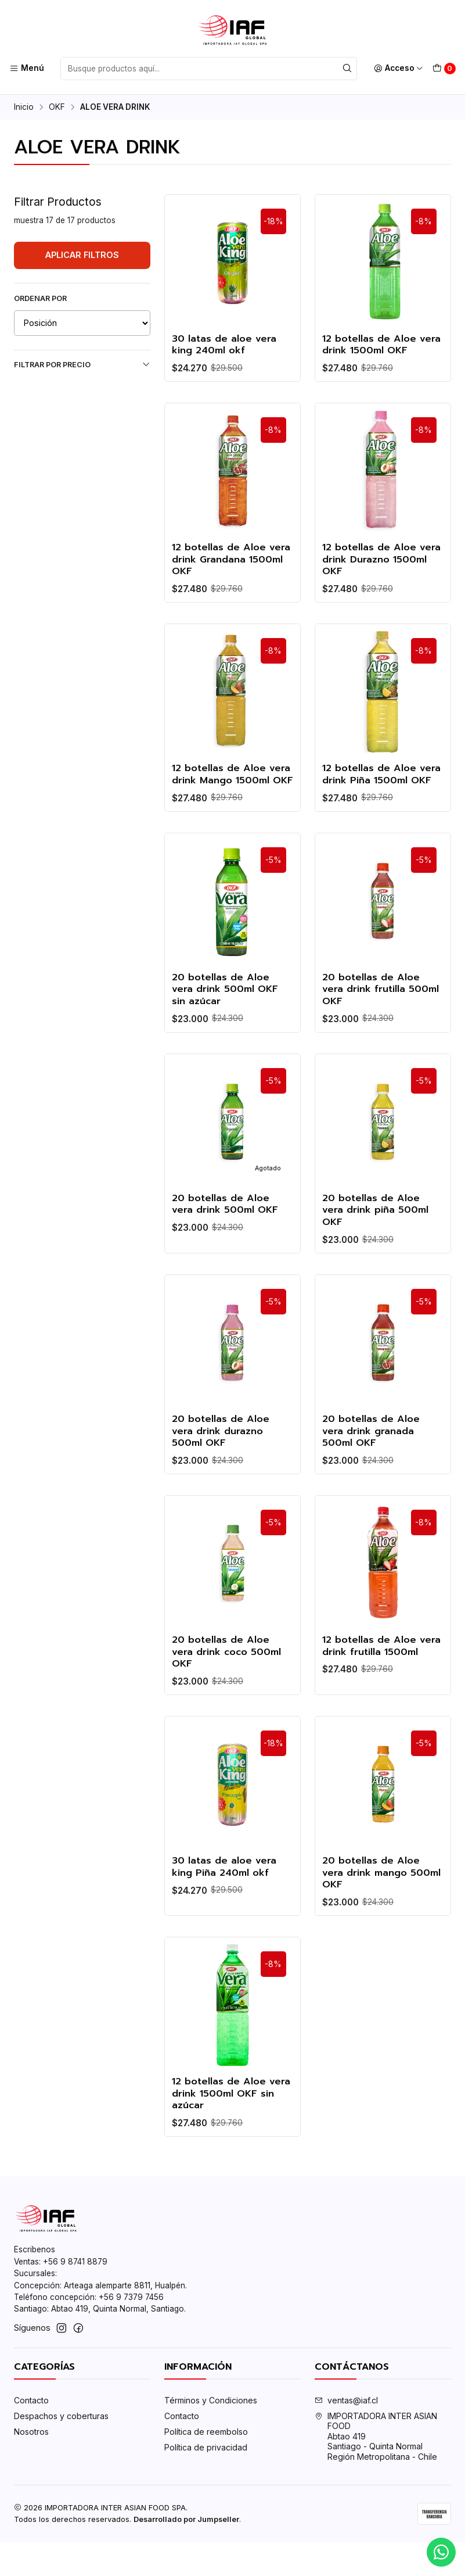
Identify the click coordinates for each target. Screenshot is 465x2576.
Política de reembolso (206, 2465)
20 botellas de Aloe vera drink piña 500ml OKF (377, 1244)
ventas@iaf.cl (346, 2434)
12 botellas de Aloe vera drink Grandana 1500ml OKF (223, 574)
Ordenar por (40, 298)
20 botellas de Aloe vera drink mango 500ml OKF (372, 1914)
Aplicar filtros (82, 255)
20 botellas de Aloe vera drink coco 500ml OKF (229, 1691)
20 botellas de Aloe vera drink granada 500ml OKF (372, 1468)
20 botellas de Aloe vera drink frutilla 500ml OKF (383, 1021)
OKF (57, 107)
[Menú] (26, 68)
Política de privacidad (205, 2481)
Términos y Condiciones (210, 2434)
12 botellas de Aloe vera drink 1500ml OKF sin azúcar (229, 2138)
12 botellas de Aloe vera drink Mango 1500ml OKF (220, 797)
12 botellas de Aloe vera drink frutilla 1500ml (371, 1691)
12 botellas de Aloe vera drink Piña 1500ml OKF (378, 797)
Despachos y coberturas (61, 2450)
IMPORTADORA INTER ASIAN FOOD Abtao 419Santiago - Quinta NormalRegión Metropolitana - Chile (376, 2470)
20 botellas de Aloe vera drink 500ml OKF (227, 1237)
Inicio (24, 107)
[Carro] (444, 68)
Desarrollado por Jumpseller (186, 2553)
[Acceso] (398, 68)
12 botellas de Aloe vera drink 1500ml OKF (379, 345)
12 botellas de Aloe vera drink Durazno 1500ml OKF (371, 574)
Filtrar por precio (82, 364)
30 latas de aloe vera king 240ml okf (225, 345)
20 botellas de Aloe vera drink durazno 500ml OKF (222, 1468)
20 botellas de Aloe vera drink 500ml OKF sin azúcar (227, 1021)
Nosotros (31, 2465)
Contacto (31, 2434)
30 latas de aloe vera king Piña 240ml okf (225, 1908)
